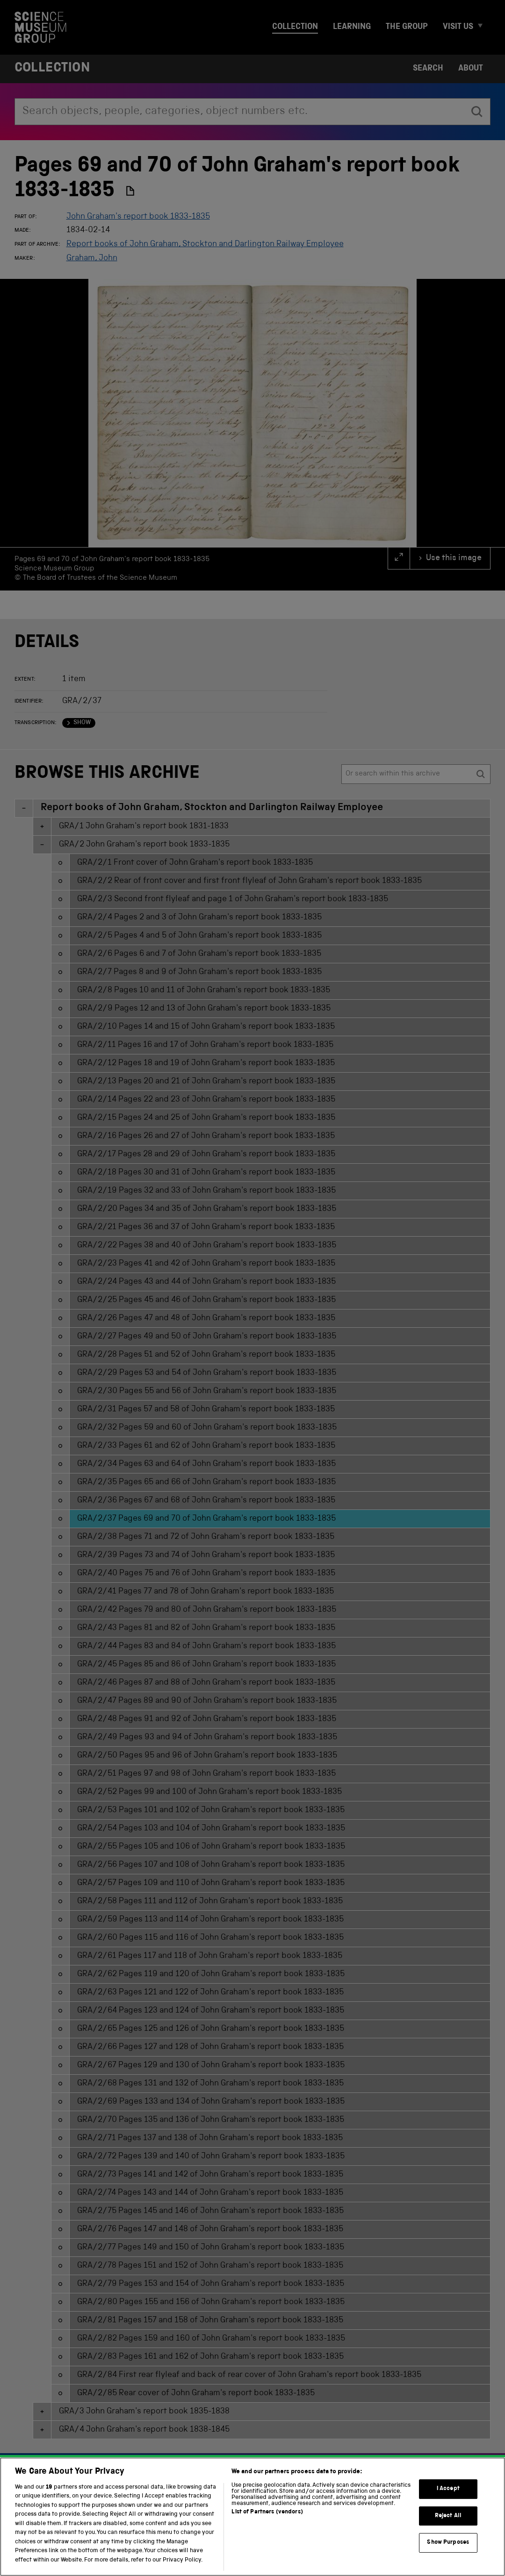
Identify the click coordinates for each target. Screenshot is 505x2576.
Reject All (448, 2533)
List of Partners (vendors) (267, 2529)
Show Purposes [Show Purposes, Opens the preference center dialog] (448, 2560)
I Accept (448, 2506)
